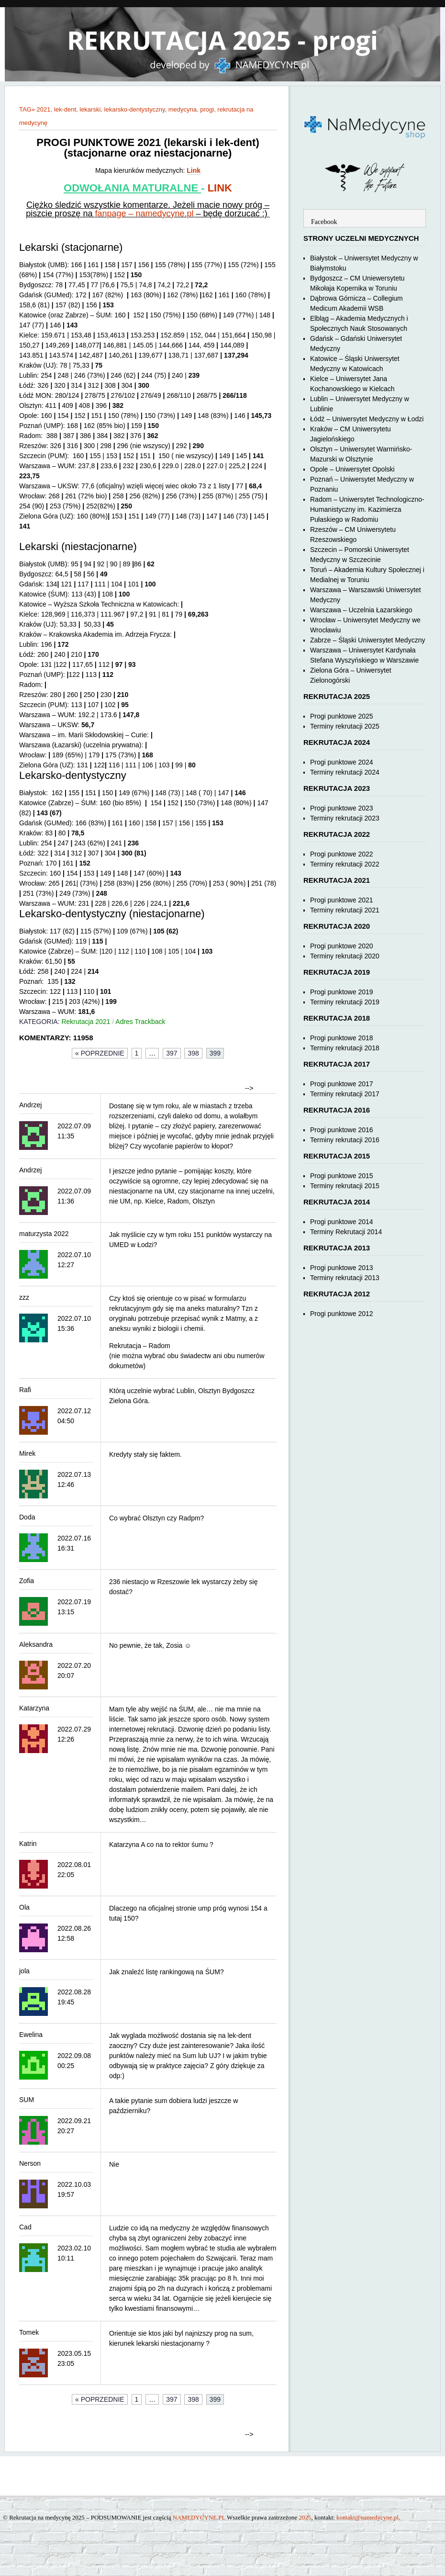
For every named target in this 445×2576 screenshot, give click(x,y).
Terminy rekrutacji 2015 (344, 1186)
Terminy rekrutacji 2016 (344, 1140)
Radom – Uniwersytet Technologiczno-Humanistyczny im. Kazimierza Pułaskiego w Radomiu (367, 509)
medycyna (182, 109)
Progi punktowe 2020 (341, 946)
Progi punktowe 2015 (341, 1176)
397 (171, 1053)
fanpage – (115, 213)
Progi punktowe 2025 (341, 716)
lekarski (89, 109)
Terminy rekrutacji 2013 (344, 1278)
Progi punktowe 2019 (341, 992)
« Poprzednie (99, 1053)
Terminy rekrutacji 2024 (344, 772)
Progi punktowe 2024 (341, 762)
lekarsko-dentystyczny (134, 109)
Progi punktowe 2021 (341, 900)
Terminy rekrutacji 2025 (344, 726)
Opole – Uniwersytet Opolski (352, 469)
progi (207, 109)
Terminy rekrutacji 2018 (344, 1048)
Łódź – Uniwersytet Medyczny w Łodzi (366, 419)
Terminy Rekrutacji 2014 (346, 1232)
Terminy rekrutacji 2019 (344, 1002)
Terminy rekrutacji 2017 (344, 1094)
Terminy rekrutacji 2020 (344, 956)
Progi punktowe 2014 (341, 1222)
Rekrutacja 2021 (85, 1021)
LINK (220, 188)
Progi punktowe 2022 (341, 854)
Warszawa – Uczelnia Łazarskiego (361, 610)
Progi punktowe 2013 (341, 1267)
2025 (305, 2517)
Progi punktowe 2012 (341, 1313)
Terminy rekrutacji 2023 (344, 818)
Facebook (324, 221)
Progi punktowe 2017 (341, 1084)
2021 (44, 109)
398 (193, 1053)
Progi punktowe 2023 (341, 808)
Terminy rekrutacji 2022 (344, 864)
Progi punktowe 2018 (341, 1038)
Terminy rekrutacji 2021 (344, 910)
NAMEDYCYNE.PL (199, 2517)
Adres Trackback (140, 1021)
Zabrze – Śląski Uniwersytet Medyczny (367, 640)
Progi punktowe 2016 (341, 1130)
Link (193, 170)
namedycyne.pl (164, 213)
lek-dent (65, 109)
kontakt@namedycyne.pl (367, 2517)
